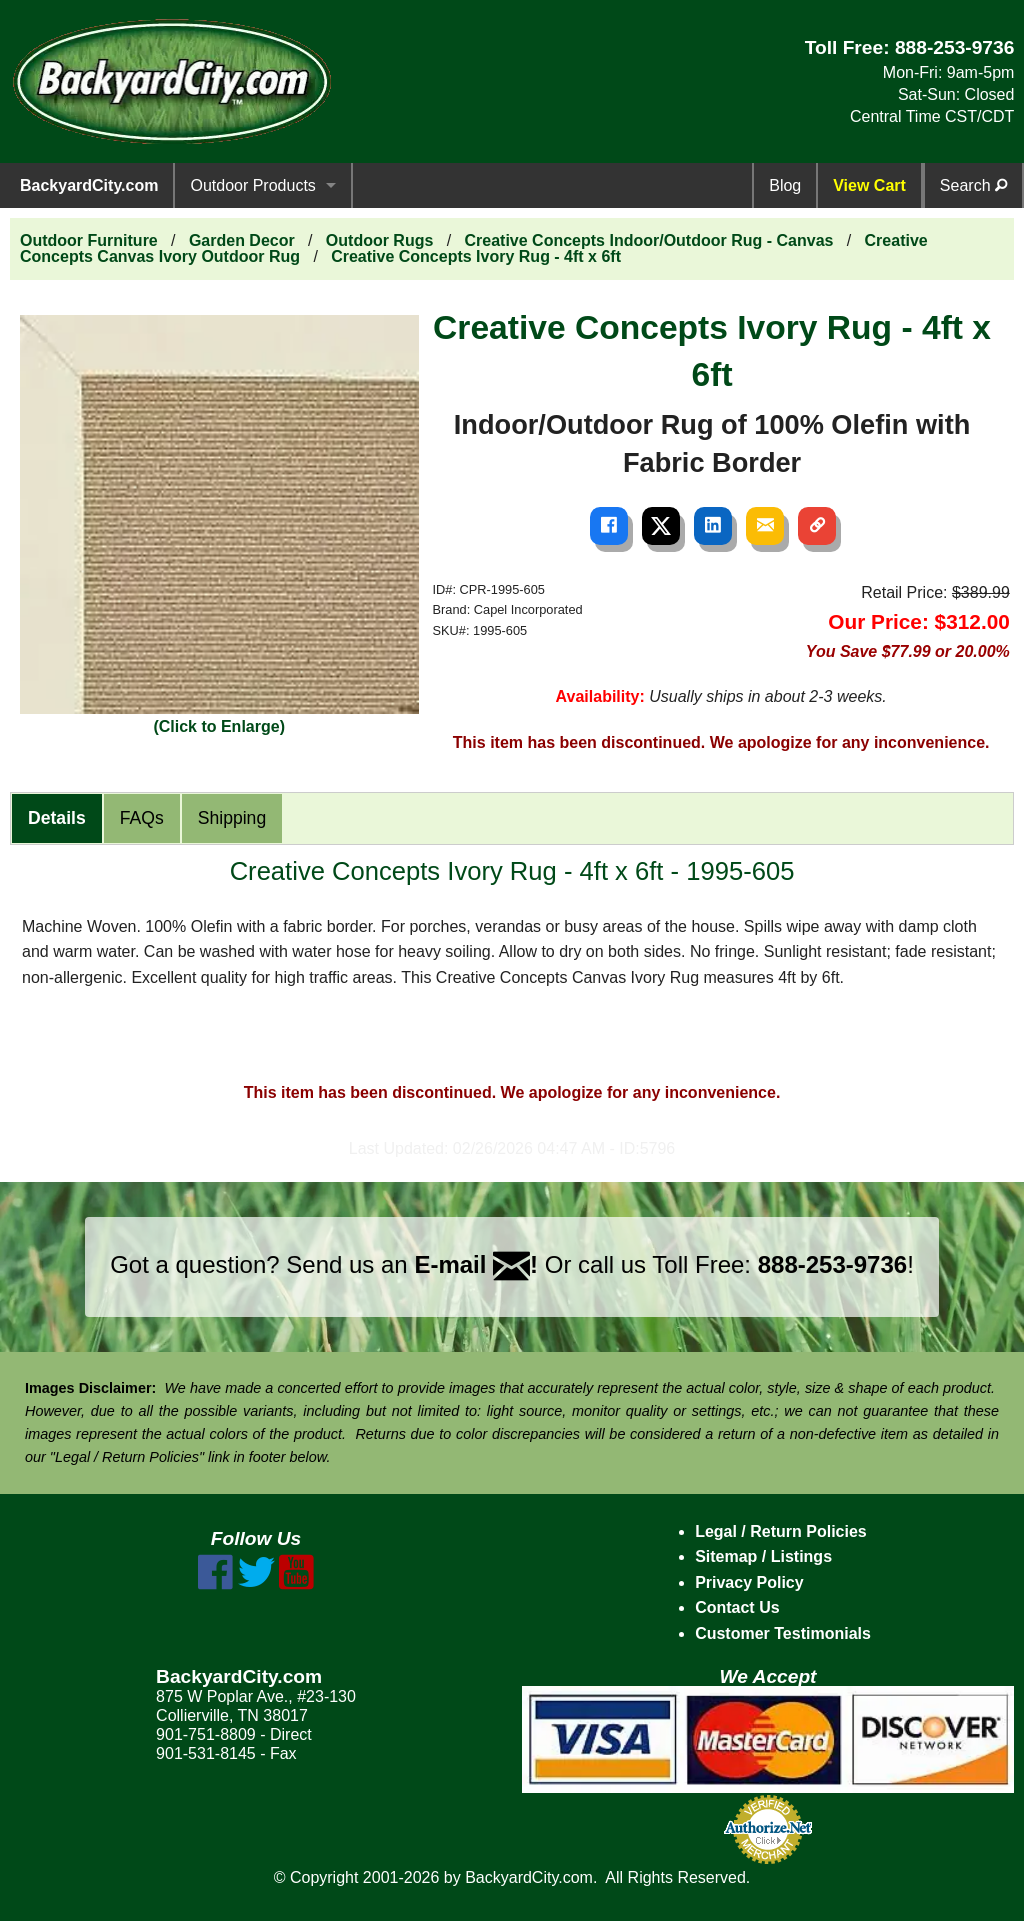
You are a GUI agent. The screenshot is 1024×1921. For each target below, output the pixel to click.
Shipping (232, 818)
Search (973, 185)
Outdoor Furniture (89, 240)
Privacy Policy (749, 1582)
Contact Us (737, 1607)
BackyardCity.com (89, 185)
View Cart (869, 185)
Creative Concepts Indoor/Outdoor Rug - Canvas (649, 240)
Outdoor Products (252, 185)
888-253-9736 (955, 47)
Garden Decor (242, 240)
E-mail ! (476, 1264)
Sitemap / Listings (763, 1556)
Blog (785, 185)
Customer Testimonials (783, 1633)
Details (57, 818)
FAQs (142, 818)
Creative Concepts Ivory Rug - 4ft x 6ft (476, 256)
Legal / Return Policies (781, 1531)
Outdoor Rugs (380, 240)
